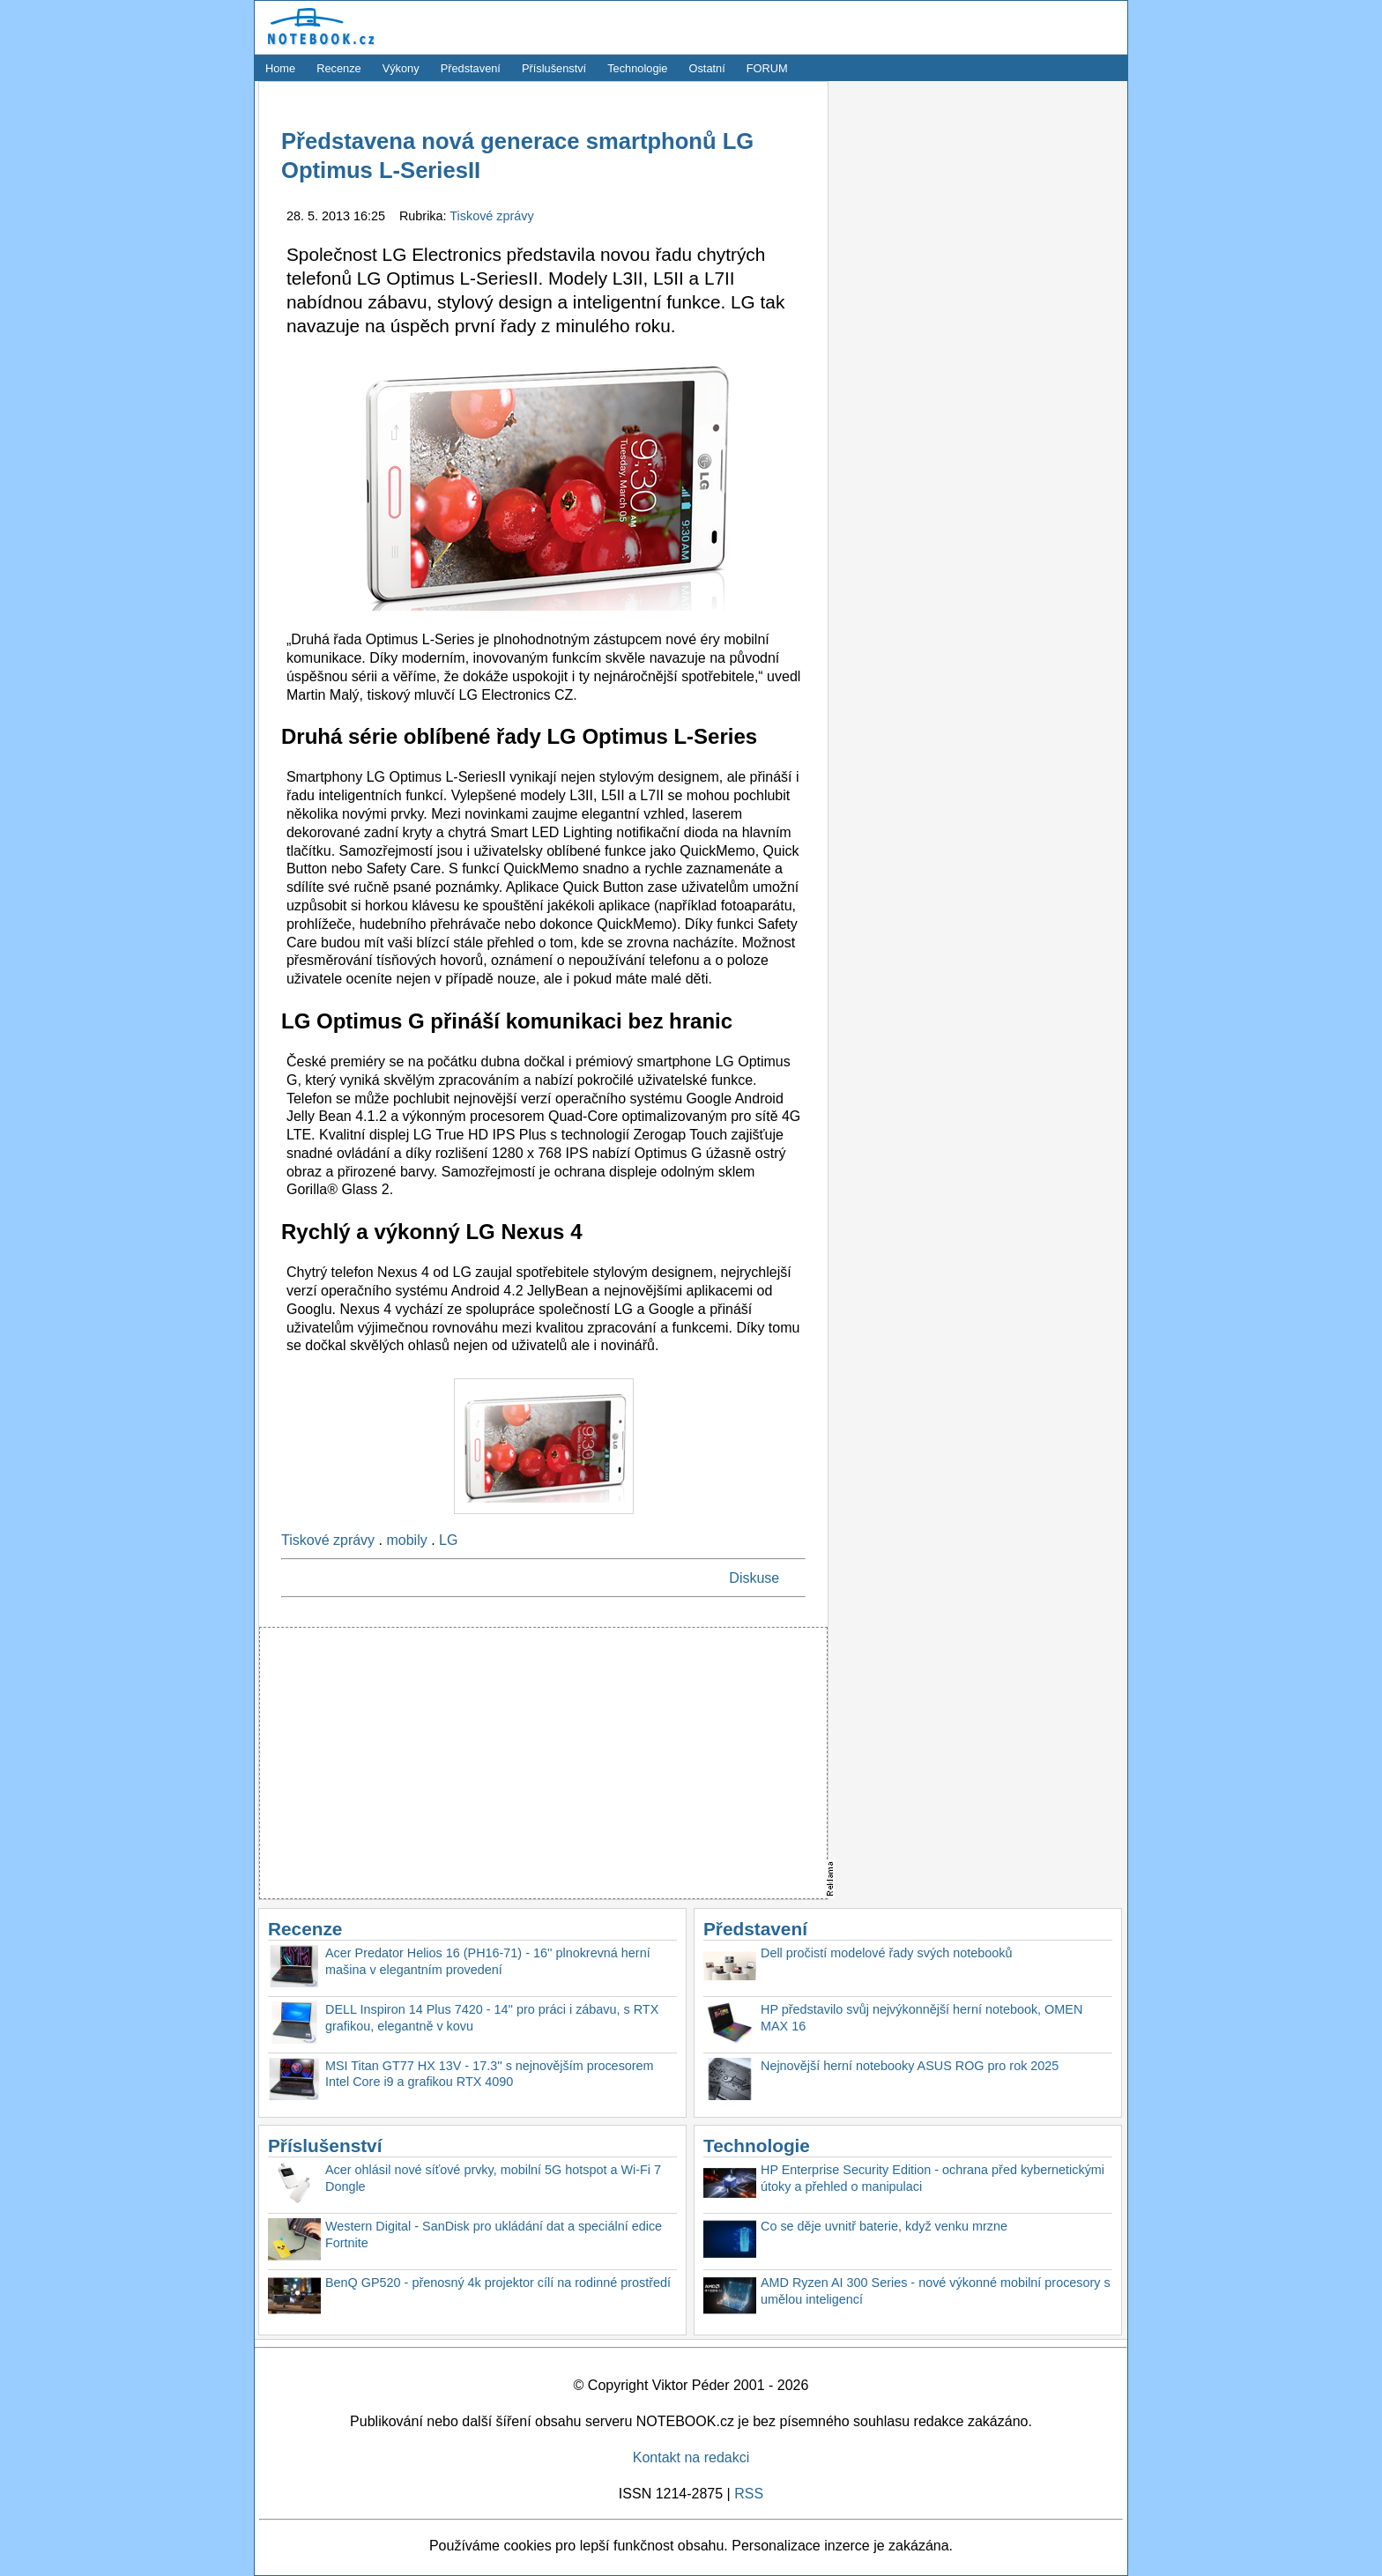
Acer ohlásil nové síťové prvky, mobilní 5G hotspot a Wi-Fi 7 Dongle (493, 2178)
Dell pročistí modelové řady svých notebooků (887, 1953)
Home (280, 68)
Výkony (401, 68)
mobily (406, 1540)
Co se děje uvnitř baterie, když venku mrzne (884, 2226)
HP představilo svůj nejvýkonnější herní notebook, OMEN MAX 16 (921, 2017)
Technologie (637, 68)
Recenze (338, 68)
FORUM (767, 68)
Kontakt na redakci (691, 2457)
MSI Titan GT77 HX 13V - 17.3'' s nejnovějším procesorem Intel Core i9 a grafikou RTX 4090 (489, 2074)
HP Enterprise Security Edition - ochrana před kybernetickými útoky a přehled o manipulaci (932, 2178)
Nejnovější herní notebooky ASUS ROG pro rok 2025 (910, 2066)
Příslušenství (554, 68)
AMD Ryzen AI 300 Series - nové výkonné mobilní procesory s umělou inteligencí (936, 2290)
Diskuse (754, 1577)
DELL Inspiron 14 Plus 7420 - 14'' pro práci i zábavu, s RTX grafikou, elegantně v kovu (491, 2017)
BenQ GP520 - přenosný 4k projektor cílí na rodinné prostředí (498, 2282)
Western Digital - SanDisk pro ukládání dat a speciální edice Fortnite (493, 2234)
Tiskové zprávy (491, 216)
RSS (748, 2493)
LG (448, 1540)
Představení (471, 68)
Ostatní (707, 68)
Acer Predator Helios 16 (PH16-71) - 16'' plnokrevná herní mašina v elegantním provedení (487, 1961)
